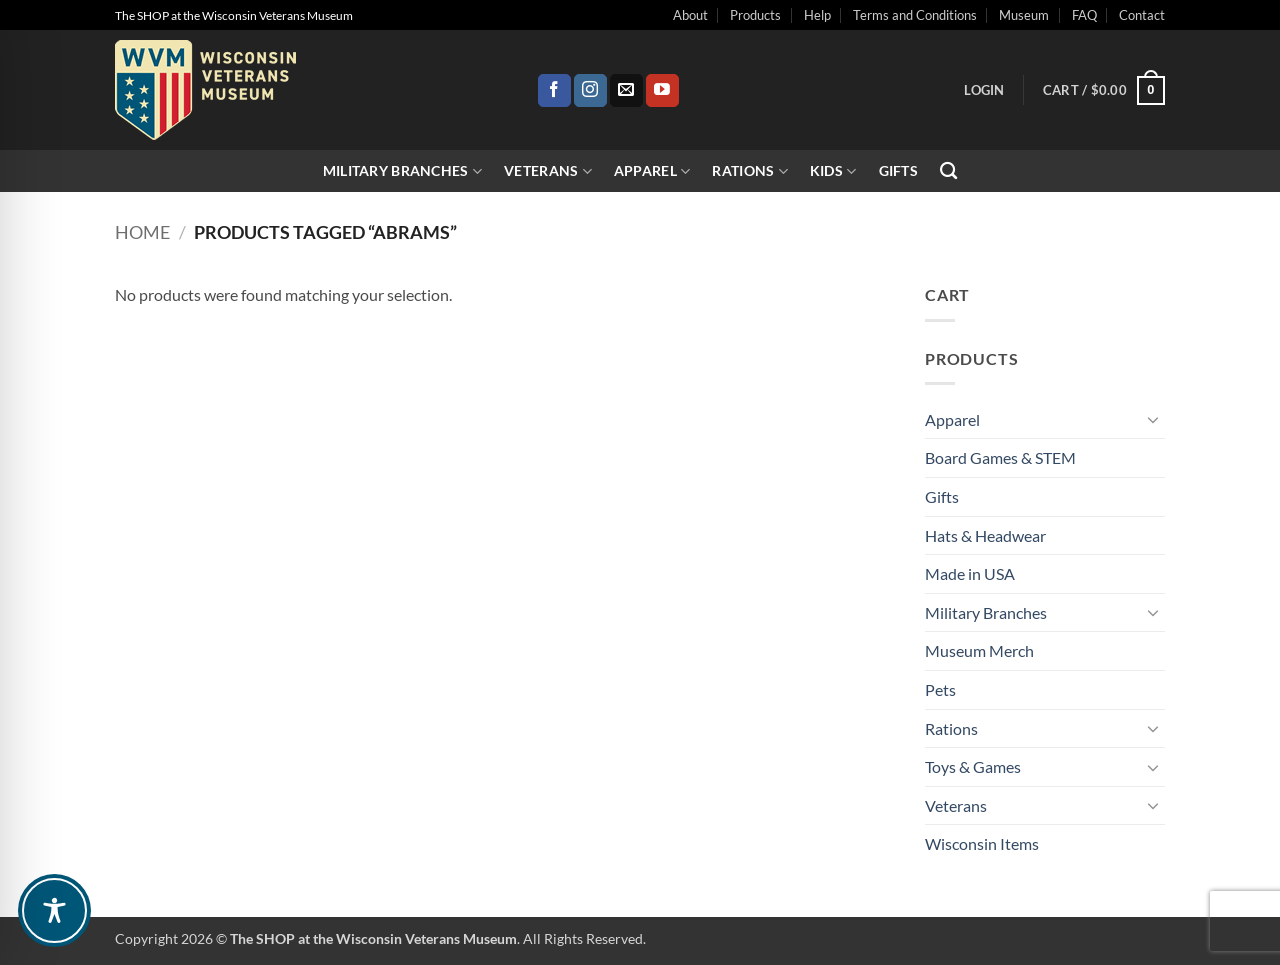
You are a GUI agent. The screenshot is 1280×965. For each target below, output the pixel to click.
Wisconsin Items (982, 843)
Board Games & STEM (1000, 457)
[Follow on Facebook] (554, 91)
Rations (750, 171)
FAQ (1084, 15)
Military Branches (402, 171)
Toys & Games (973, 766)
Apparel (652, 171)
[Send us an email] (626, 91)
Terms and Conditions (915, 15)
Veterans (548, 171)
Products (755, 15)
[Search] (948, 171)
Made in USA (970, 573)
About (690, 15)
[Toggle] (1153, 419)
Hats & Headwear (985, 535)
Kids (833, 171)
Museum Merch (979, 650)
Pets (940, 689)
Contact (1142, 15)
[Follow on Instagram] (590, 91)
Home (142, 232)
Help (817, 15)
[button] (984, 90)
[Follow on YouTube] (662, 91)
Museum (1024, 15)
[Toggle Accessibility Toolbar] (54, 910)
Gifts (898, 170)
